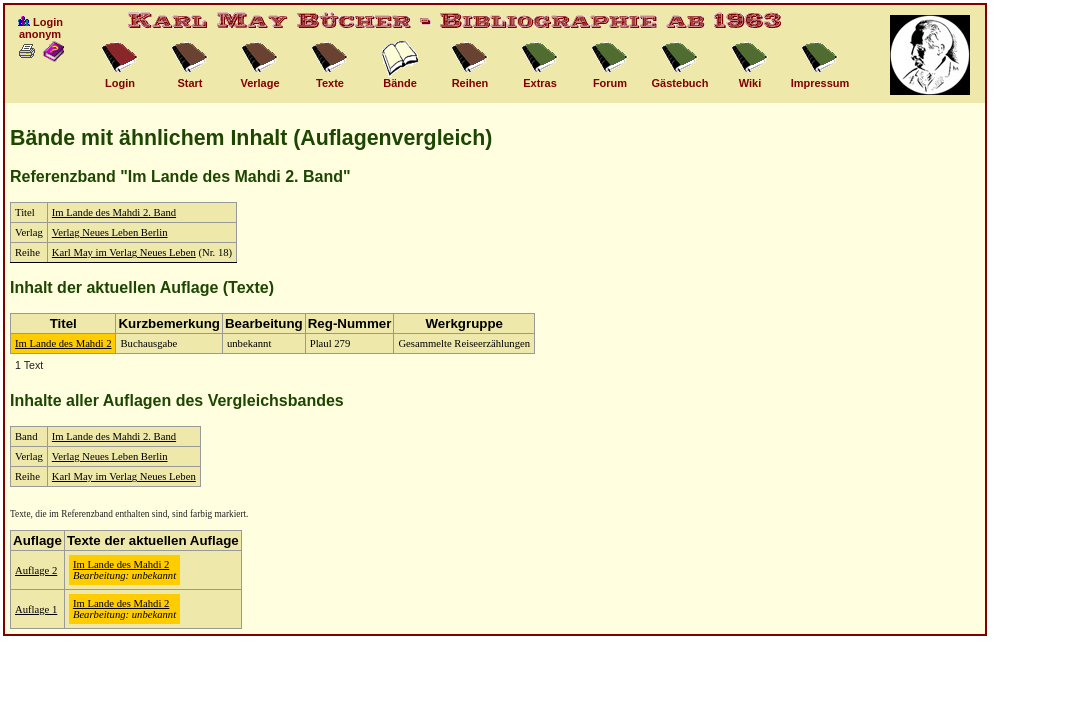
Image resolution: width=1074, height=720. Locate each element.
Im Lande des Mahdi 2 (63, 343)
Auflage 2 (36, 570)
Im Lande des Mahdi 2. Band (114, 212)
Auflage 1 (36, 609)
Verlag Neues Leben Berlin (110, 232)
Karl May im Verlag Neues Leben (124, 252)
